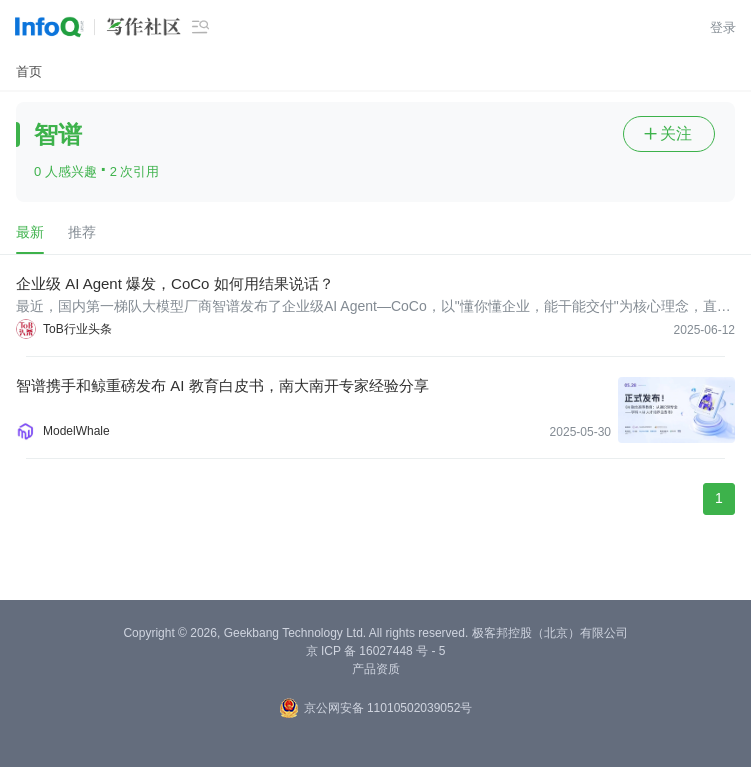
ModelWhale (76, 431)
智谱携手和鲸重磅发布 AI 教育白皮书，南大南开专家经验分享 (222, 385)
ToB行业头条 (77, 329)
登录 (723, 27)
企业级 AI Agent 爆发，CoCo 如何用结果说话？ (175, 283)
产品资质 (376, 669)
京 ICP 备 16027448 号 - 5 (376, 651)
